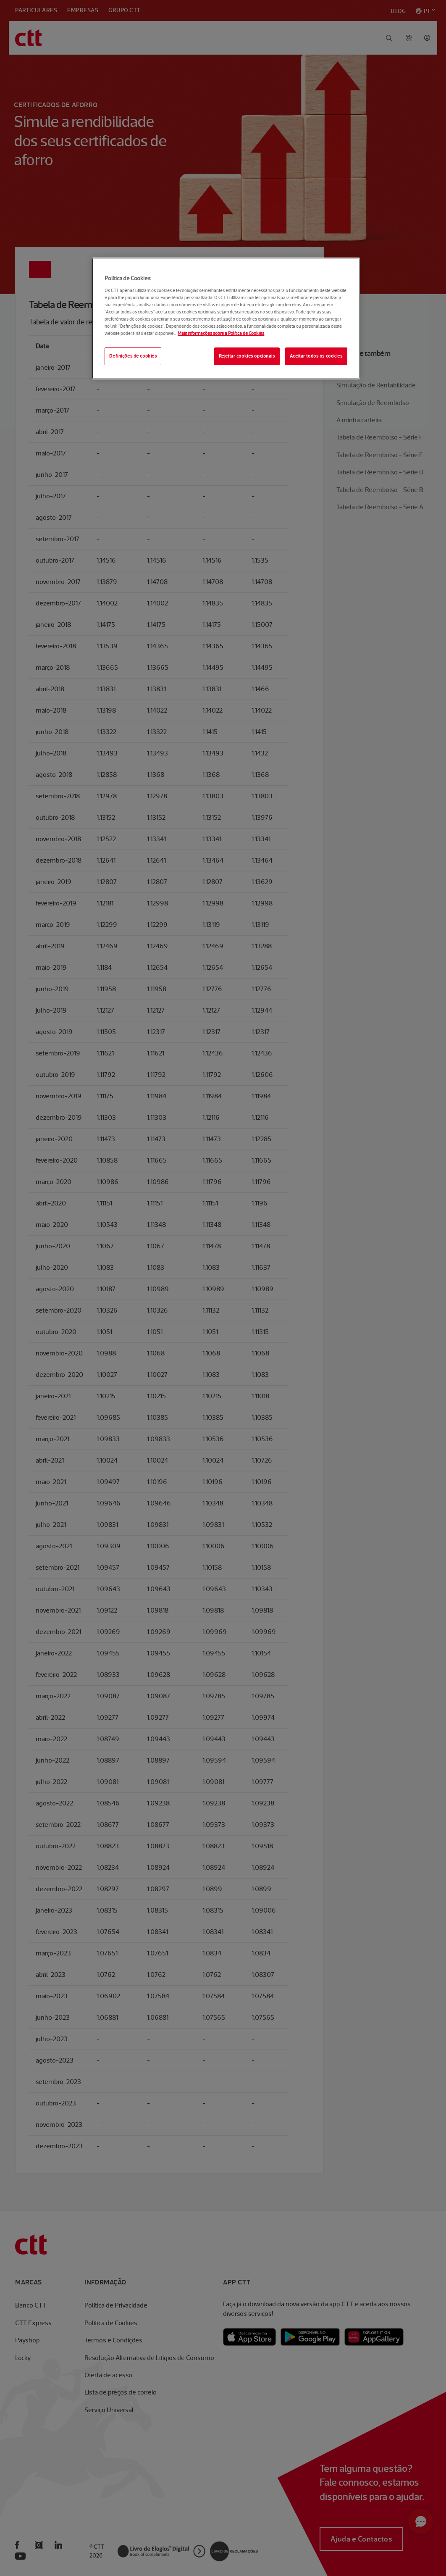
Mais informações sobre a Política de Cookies (221, 333)
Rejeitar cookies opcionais (247, 356)
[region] (225, 318)
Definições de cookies (133, 356)
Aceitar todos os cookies (316, 356)
